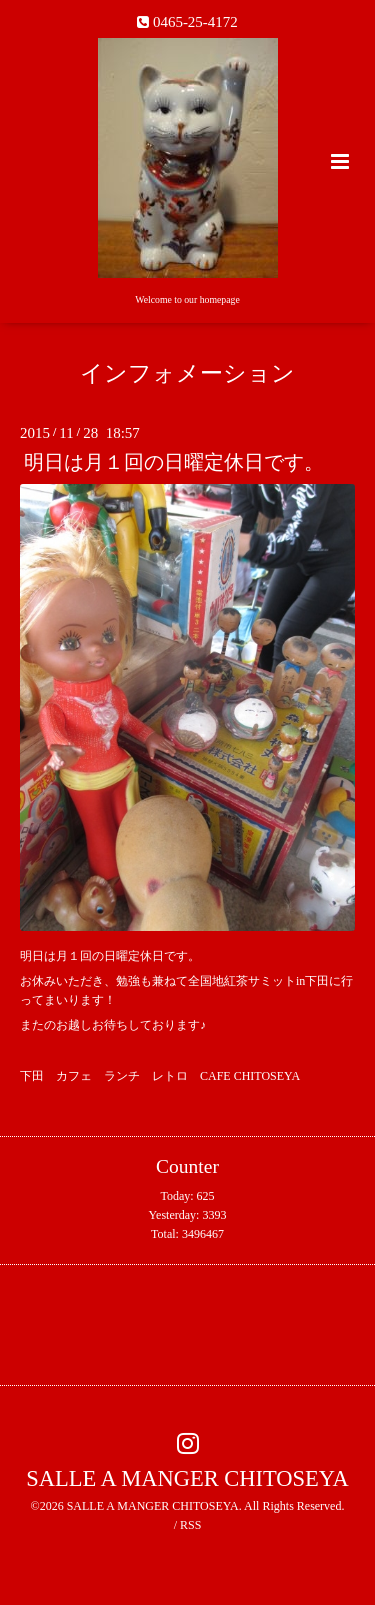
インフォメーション (187, 373)
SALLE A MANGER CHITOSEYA (187, 1478)
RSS (190, 1525)
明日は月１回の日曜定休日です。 (174, 462)
